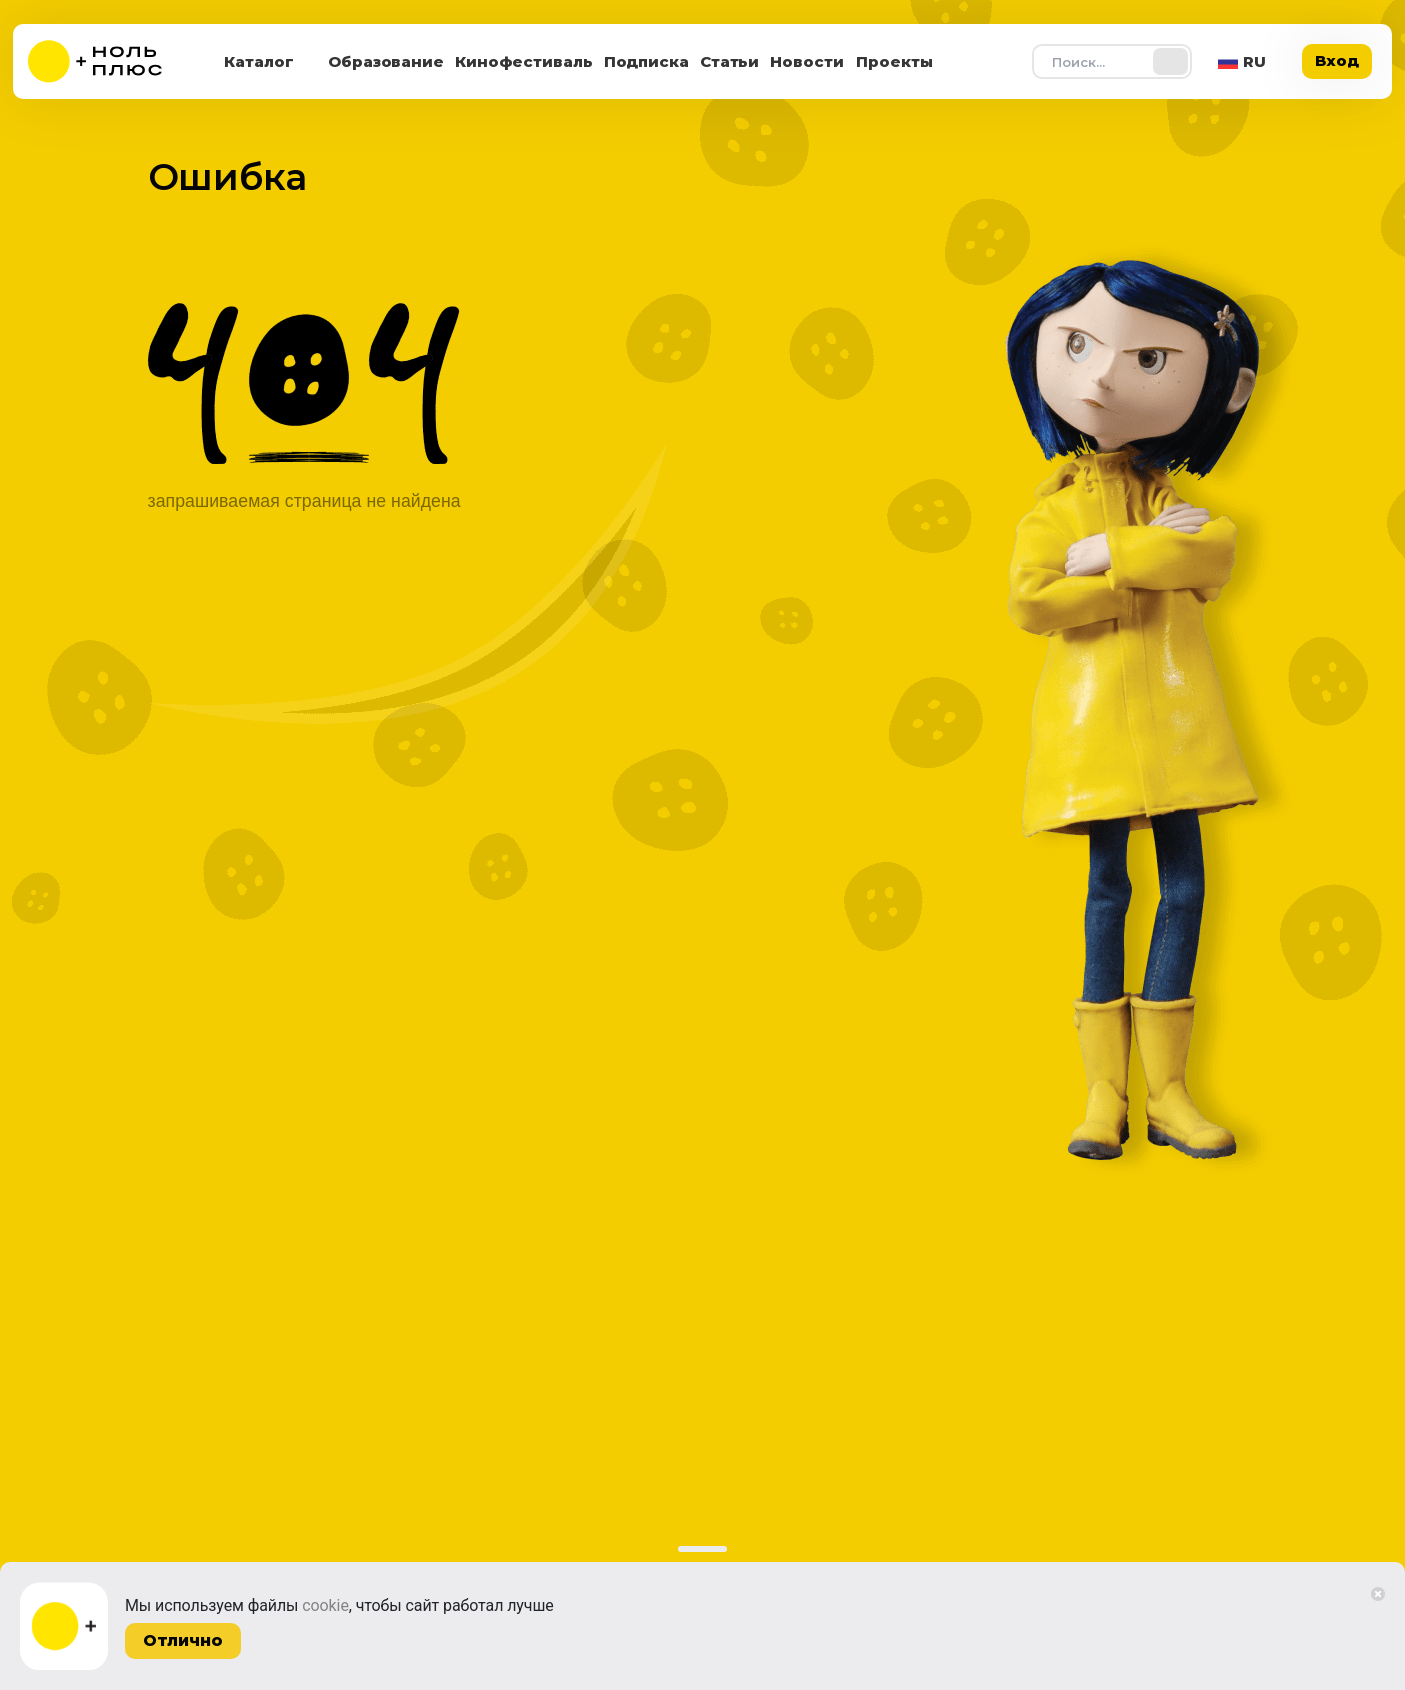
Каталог (259, 61)
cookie (325, 1605)
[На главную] (108, 61)
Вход (1337, 60)
